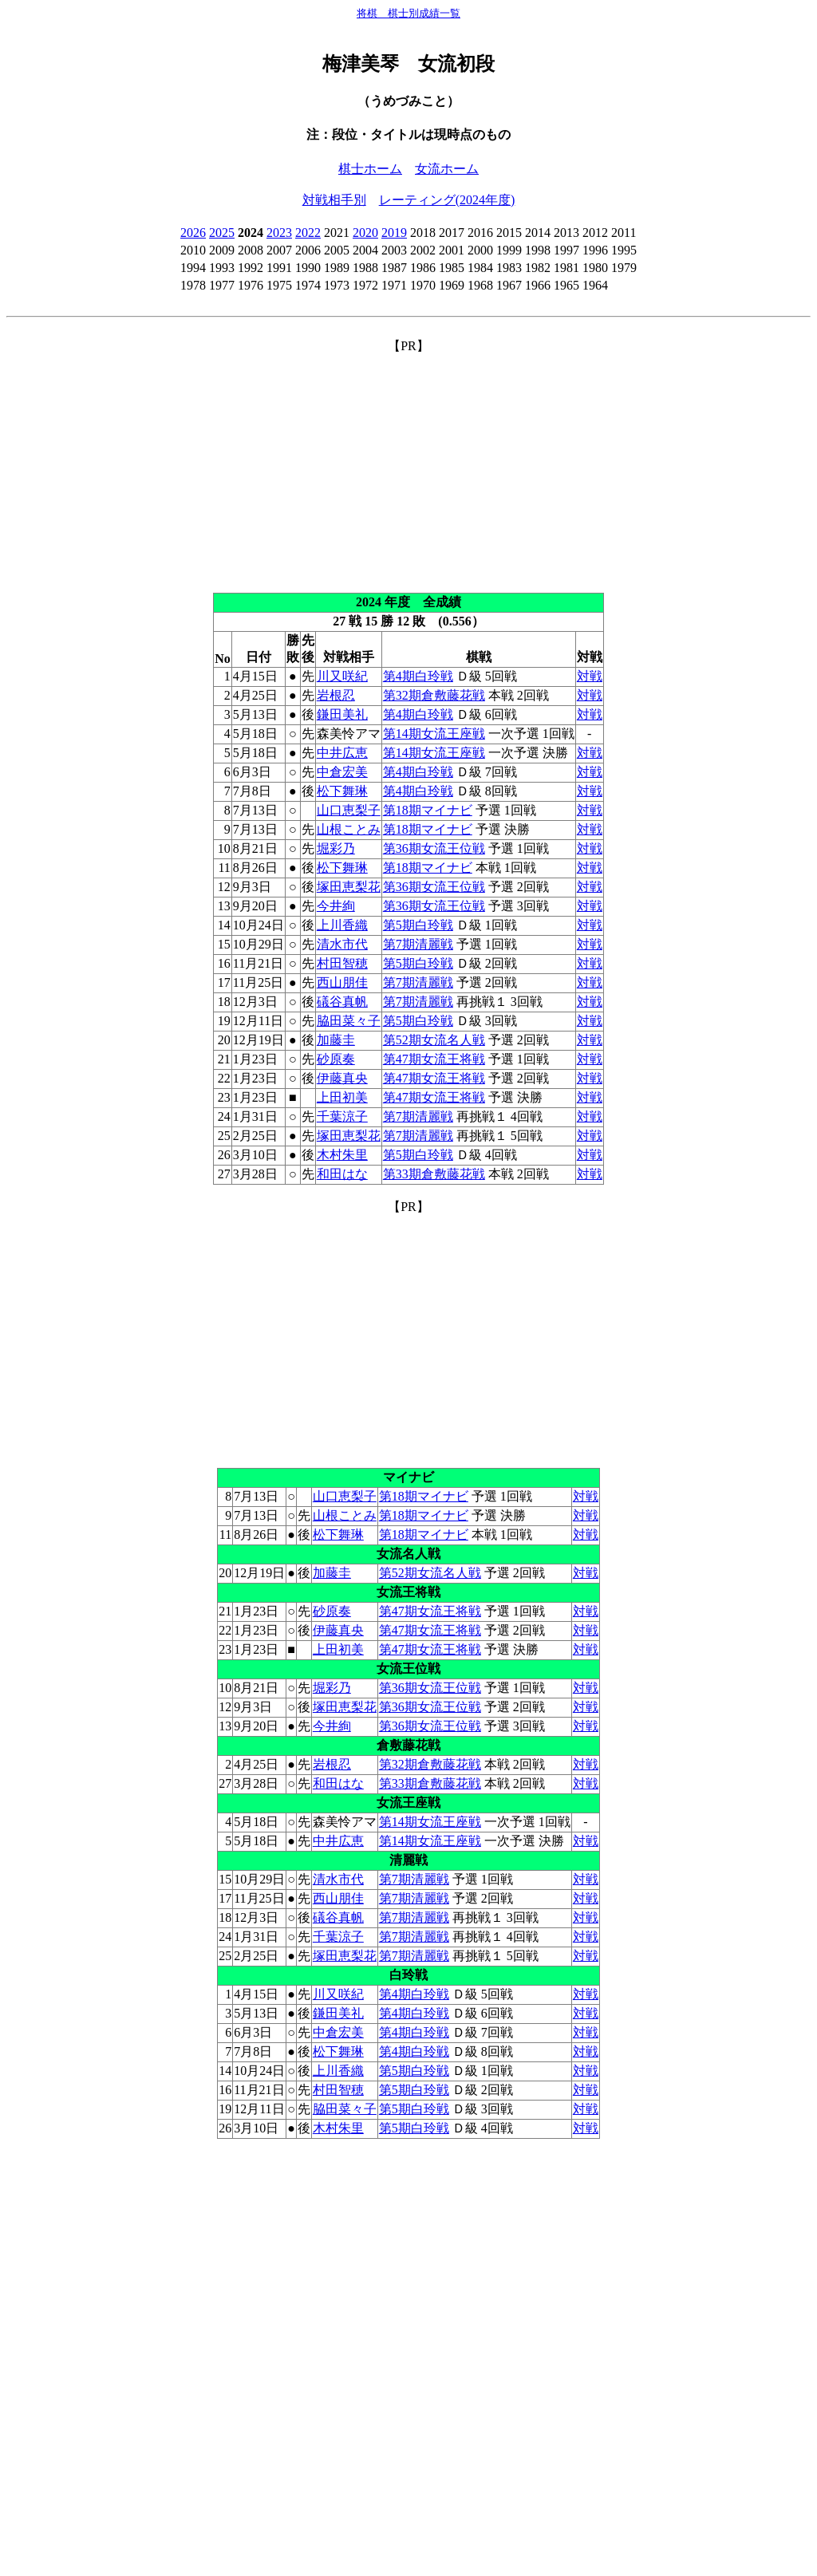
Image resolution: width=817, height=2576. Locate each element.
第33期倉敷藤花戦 (434, 1174)
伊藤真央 (342, 1078)
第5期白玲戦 (418, 925)
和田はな (342, 1174)
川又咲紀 (342, 676)
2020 (365, 232)
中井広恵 (342, 752)
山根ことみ (349, 829)
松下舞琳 (342, 791)
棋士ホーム (370, 169)
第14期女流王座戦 (434, 733)
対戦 (589, 676)
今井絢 (336, 906)
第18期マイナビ (427, 810)
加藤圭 (336, 1040)
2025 (222, 232)
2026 (193, 232)
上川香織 (342, 925)
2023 (279, 232)
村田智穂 (342, 963)
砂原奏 (336, 1059)
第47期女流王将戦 (434, 1059)
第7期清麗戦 (418, 944)
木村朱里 (342, 1155)
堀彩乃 (336, 848)
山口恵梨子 (349, 810)
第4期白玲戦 (418, 676)
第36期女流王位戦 (434, 848)
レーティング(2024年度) (447, 200)
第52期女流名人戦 (434, 1040)
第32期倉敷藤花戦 (434, 695)
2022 (308, 232)
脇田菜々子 (349, 1021)
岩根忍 (336, 695)
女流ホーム (447, 169)
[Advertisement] (408, 466)
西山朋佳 (342, 982)
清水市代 (342, 944)
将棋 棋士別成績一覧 (408, 13)
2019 (394, 232)
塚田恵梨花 (349, 887)
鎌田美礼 (342, 714)
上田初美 (342, 1097)
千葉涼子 (342, 1116)
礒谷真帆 (342, 1001)
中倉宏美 (342, 772)
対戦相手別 (334, 200)
